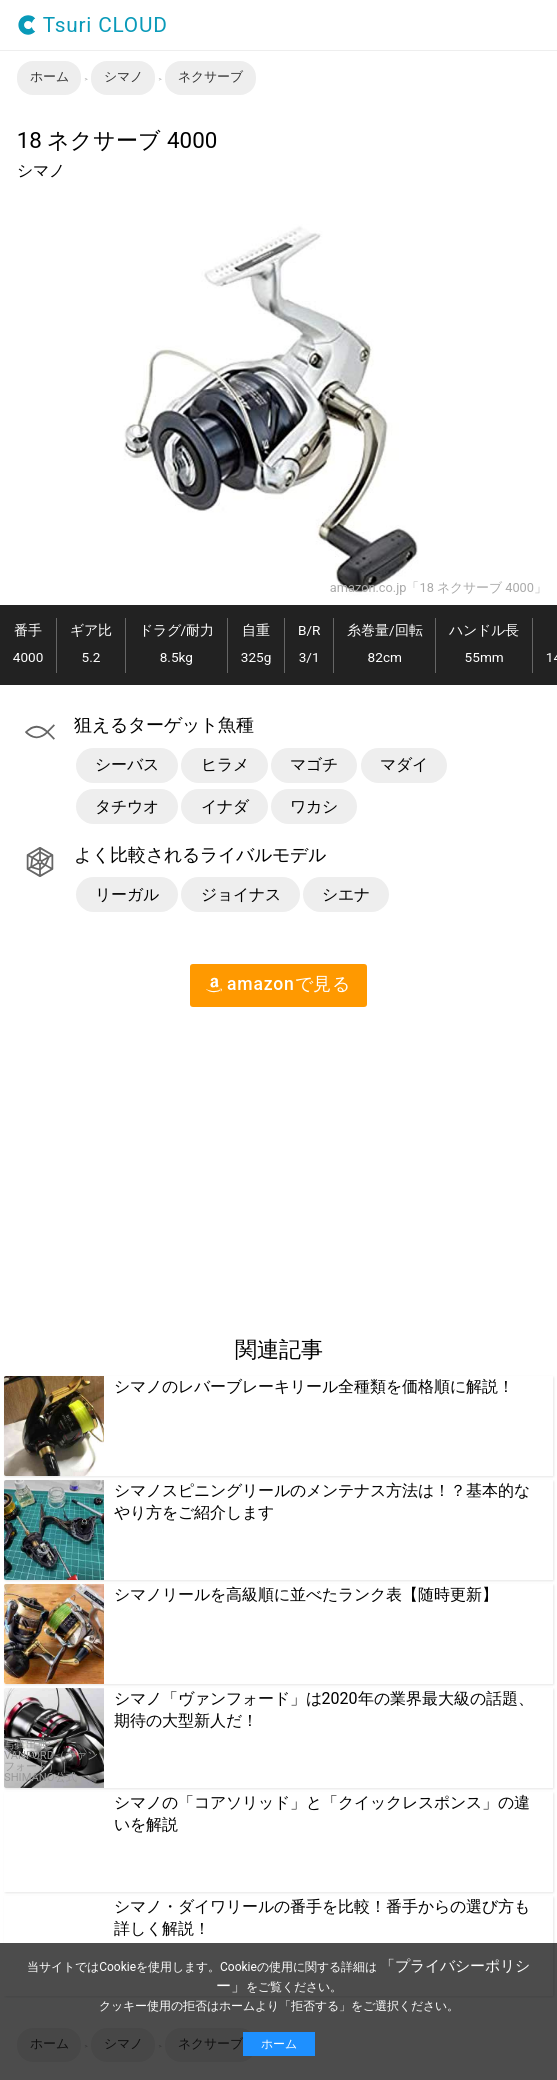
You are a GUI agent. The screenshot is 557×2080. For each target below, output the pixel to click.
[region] (168, 1163)
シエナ (346, 894)
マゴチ (314, 764)
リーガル (127, 894)
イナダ (225, 806)
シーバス (127, 764)
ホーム (279, 2044)
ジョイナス (241, 894)
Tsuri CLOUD (92, 25)
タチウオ (127, 806)
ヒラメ (225, 764)
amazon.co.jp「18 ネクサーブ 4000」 (438, 588)
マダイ (404, 764)
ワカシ (314, 806)
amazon (278, 984)
